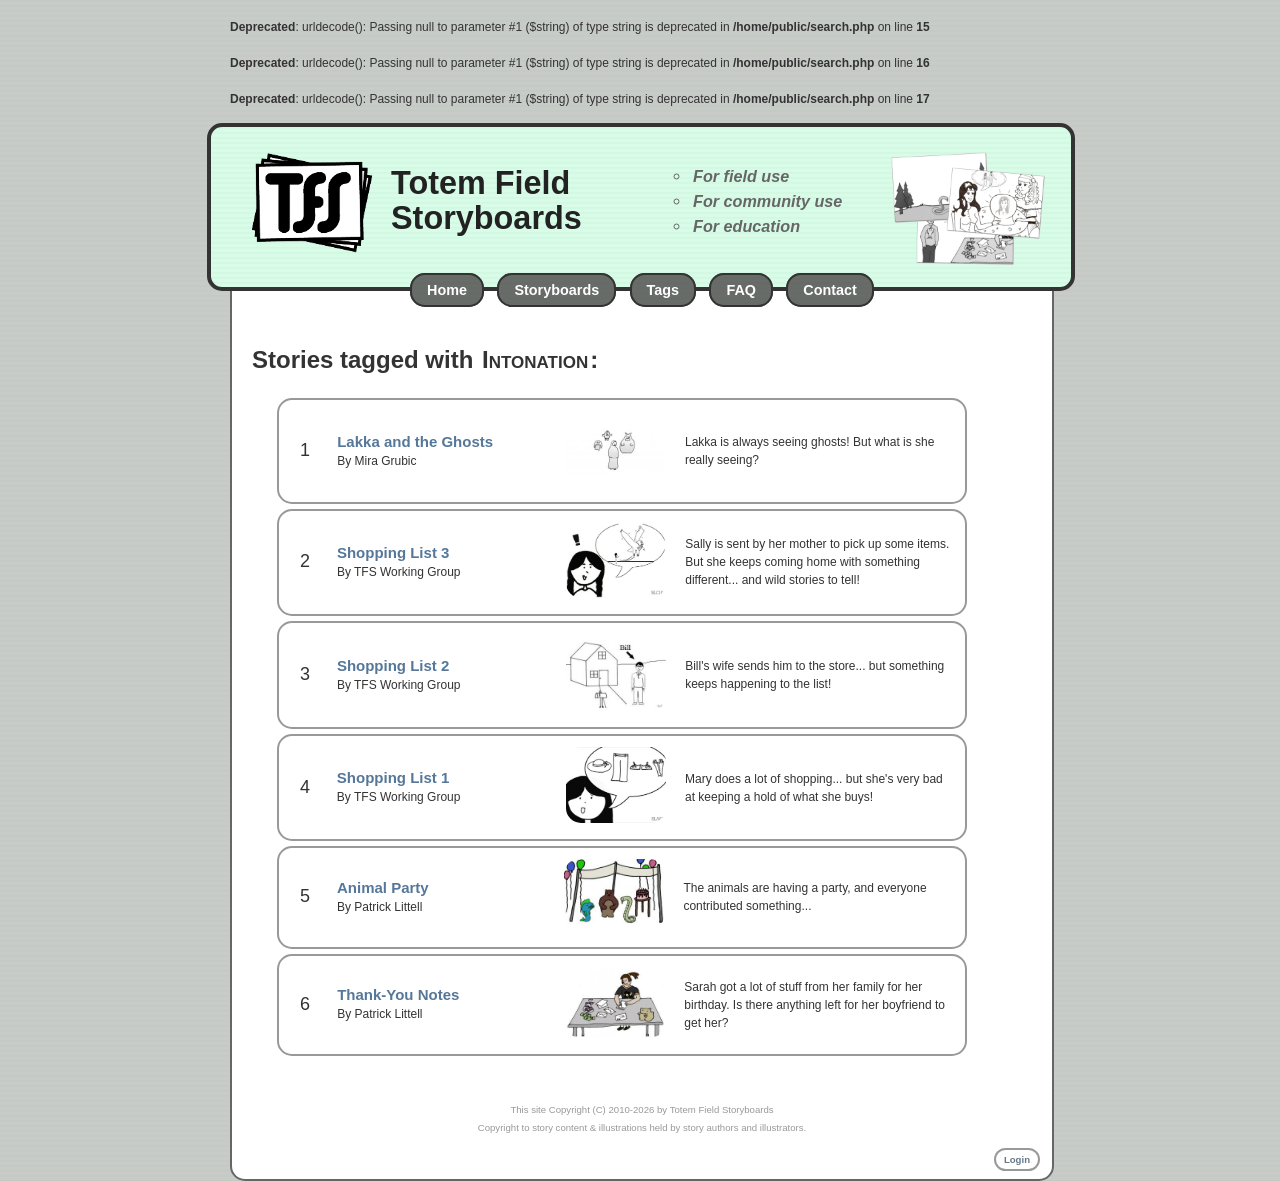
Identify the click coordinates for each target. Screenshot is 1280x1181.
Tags (663, 290)
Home (447, 290)
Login (1017, 1159)
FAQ (741, 290)
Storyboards (556, 290)
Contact (830, 290)
